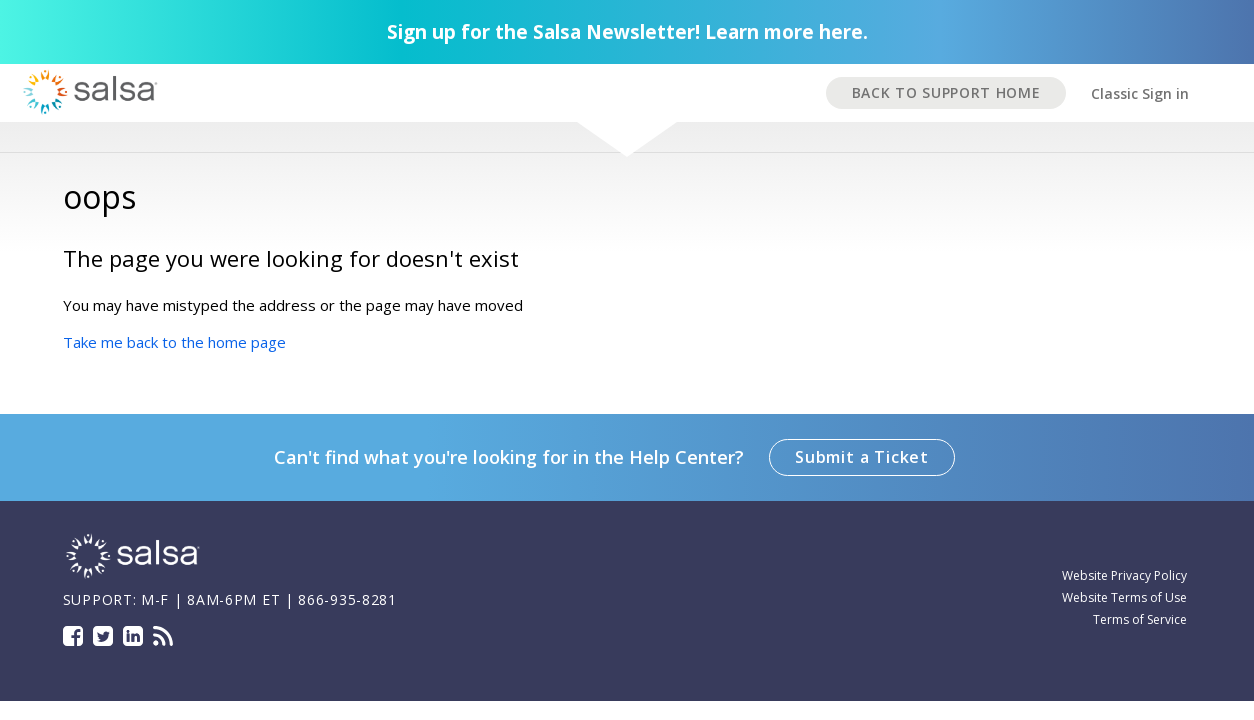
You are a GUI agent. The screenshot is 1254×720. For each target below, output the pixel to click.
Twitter (103, 636)
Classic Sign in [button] (1140, 93)
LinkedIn (133, 636)
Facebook (73, 636)
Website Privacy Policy (1124, 575)
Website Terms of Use (1124, 597)
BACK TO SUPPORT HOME (946, 92)
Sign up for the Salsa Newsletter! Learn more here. (627, 32)
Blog (163, 636)
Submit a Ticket (862, 457)
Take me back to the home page (174, 342)
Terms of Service (1140, 619)
